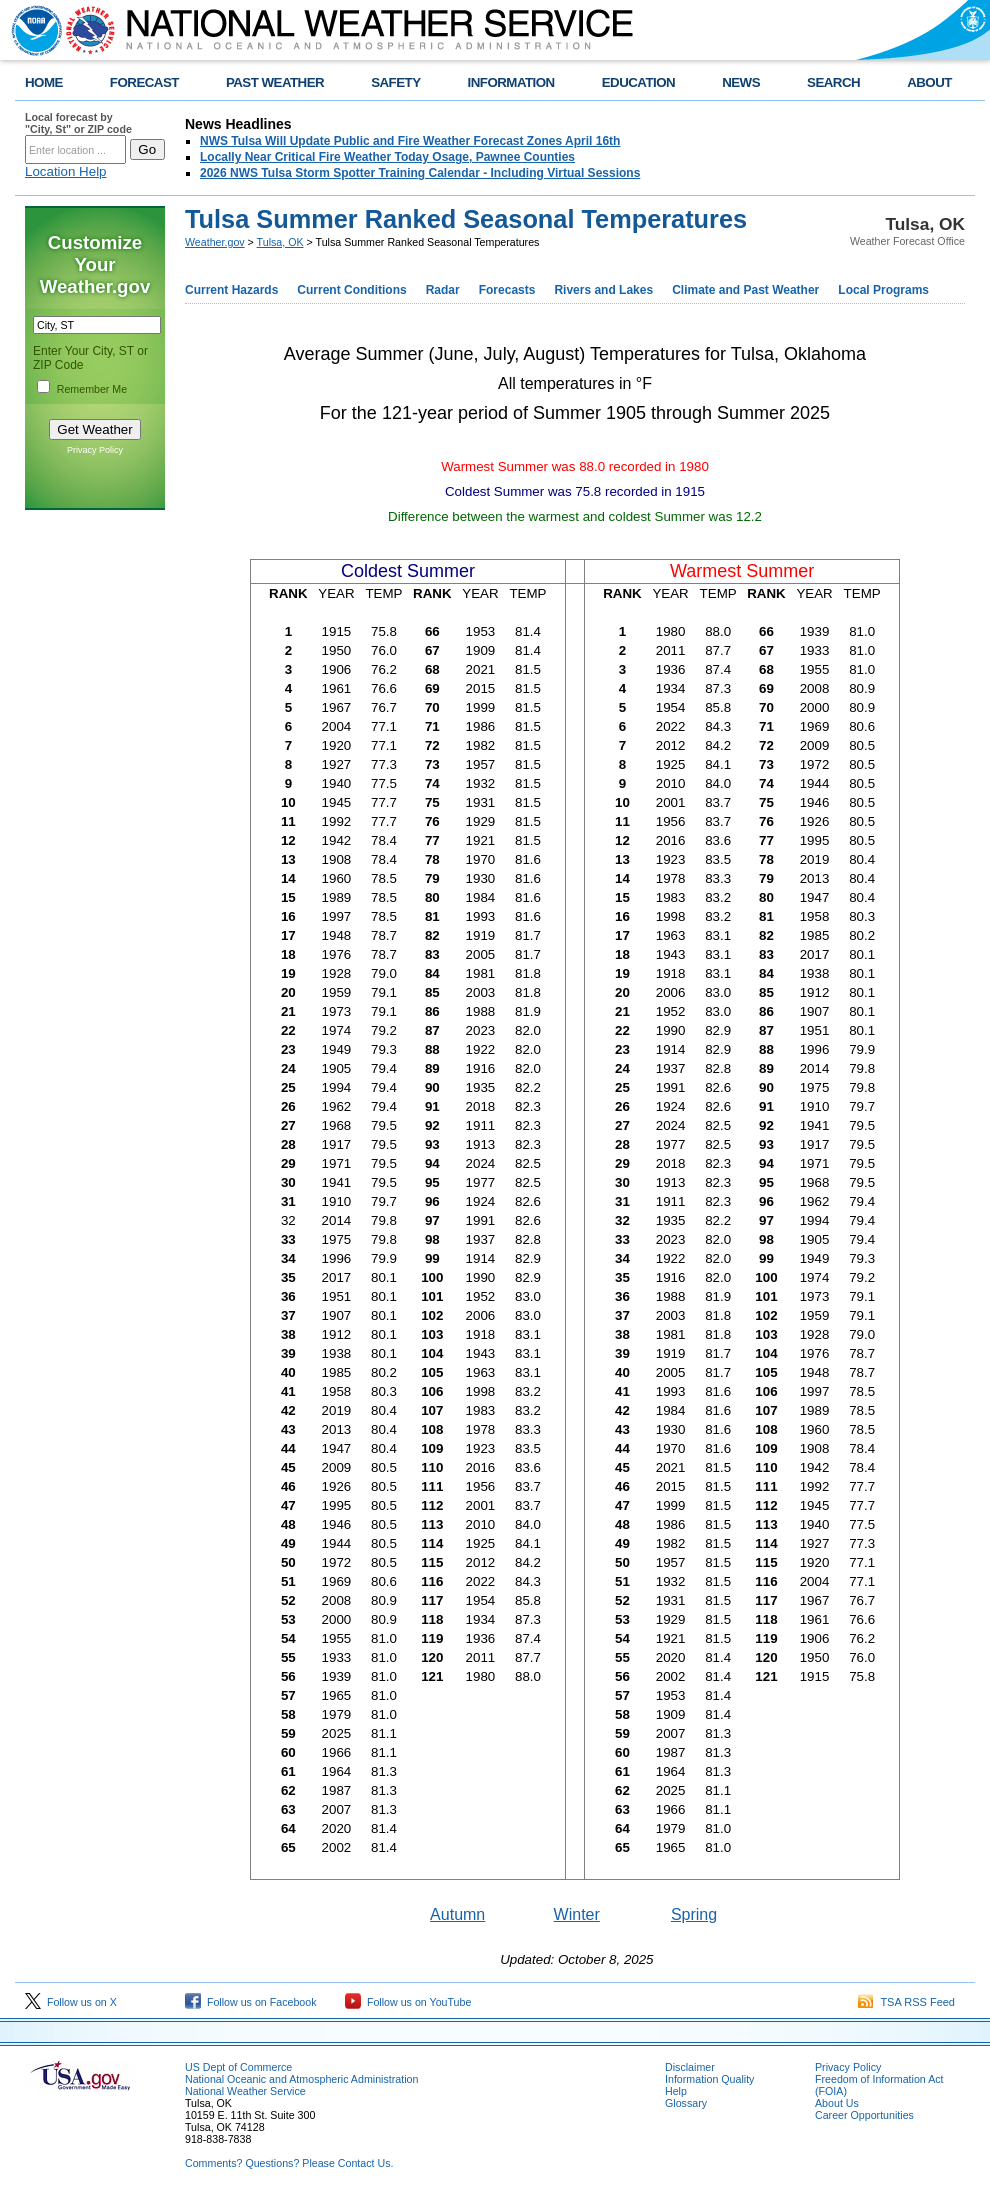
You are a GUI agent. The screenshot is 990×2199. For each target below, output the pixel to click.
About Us (837, 2103)
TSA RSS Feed (906, 2002)
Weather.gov (215, 242)
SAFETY (395, 82)
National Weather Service (245, 2091)
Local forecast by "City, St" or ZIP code (78, 123)
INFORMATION (511, 82)
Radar (443, 290)
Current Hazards (231, 290)
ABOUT (929, 82)
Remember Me (92, 389)
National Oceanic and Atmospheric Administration (301, 2079)
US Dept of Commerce (238, 2067)
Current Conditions (351, 290)
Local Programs (883, 290)
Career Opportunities (864, 2115)
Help (676, 2091)
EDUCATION (638, 82)
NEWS (741, 82)
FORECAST (144, 82)
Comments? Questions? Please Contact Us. (289, 2163)
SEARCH (833, 82)
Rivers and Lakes (603, 290)
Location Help (66, 171)
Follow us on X (71, 2002)
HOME (44, 82)
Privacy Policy (95, 450)
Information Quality (709, 2079)
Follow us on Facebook (251, 2002)
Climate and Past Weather (745, 290)
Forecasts (507, 290)
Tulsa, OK (280, 242)
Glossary (686, 2103)
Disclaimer (690, 2067)
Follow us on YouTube (408, 2002)
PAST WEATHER (275, 82)
